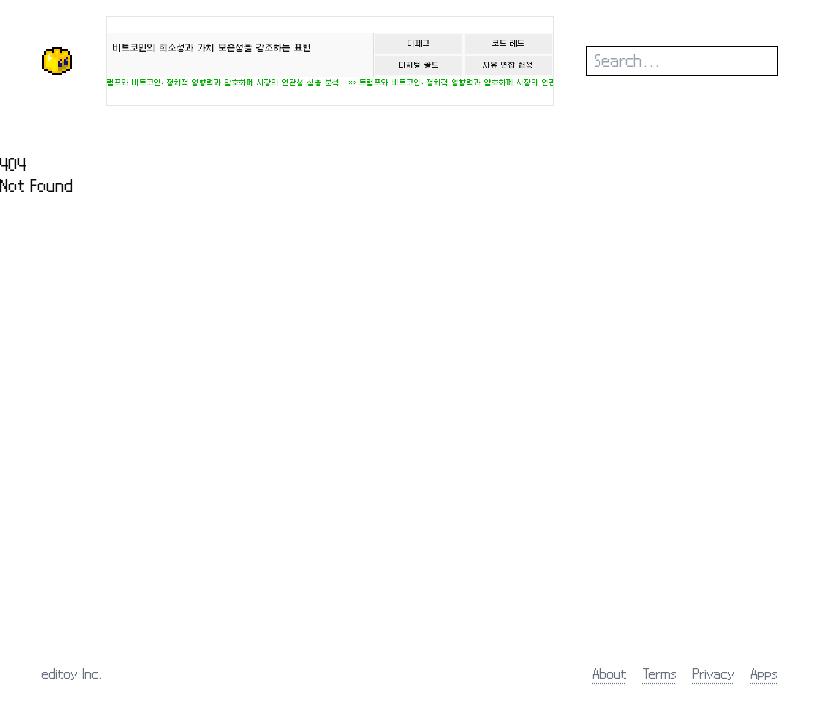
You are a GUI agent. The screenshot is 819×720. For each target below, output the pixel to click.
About (610, 673)
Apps (764, 673)
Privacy (714, 673)
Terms (660, 673)
